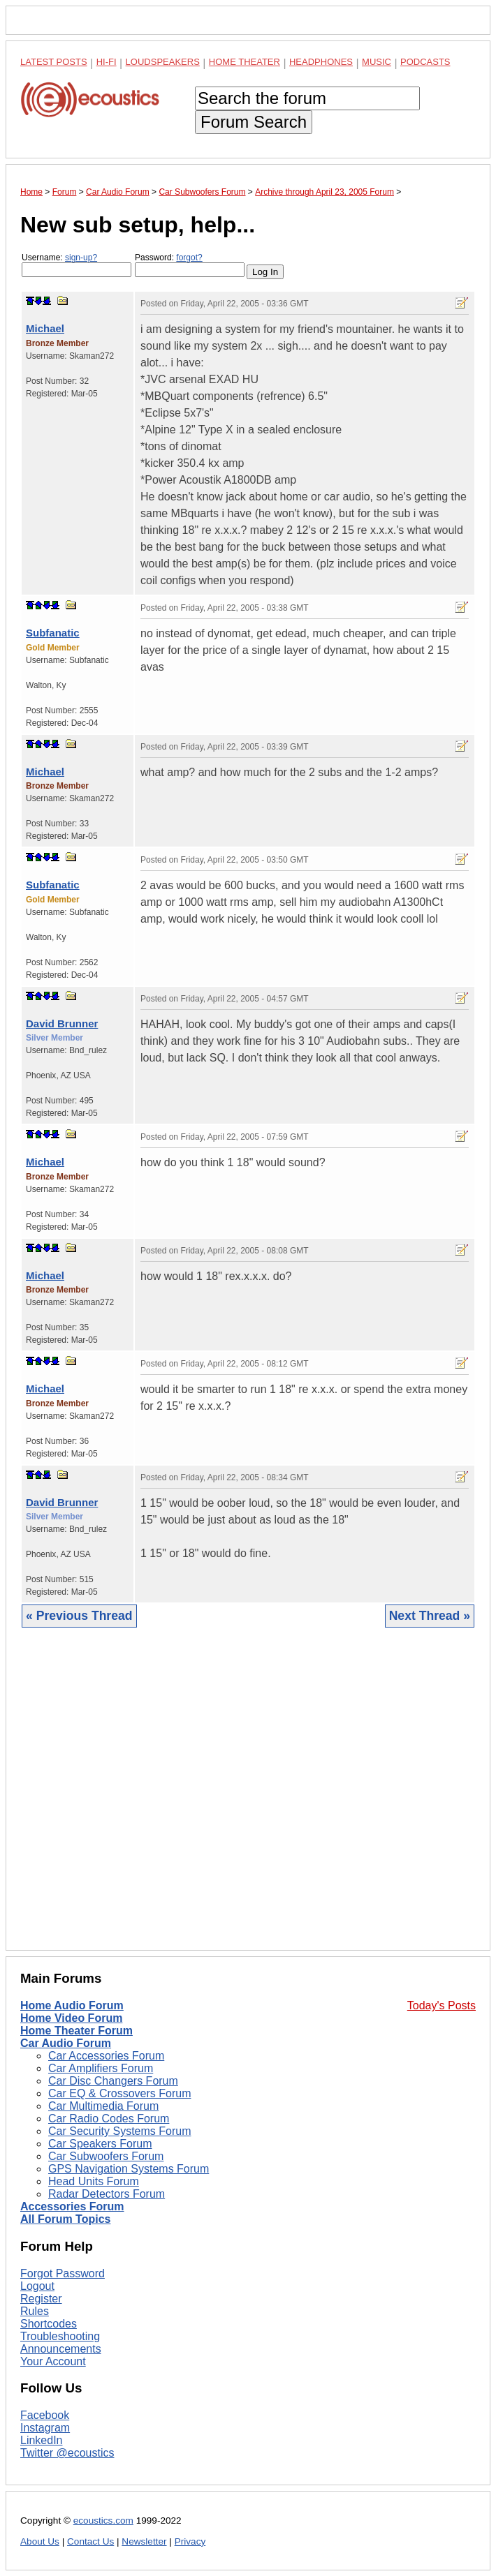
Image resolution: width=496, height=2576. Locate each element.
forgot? (189, 257)
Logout (37, 2286)
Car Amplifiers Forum (100, 2068)
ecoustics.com (103, 2520)
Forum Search (253, 121)
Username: (76, 265)
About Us (39, 2541)
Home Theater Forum (76, 2031)
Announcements (60, 2349)
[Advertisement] (248, 1799)
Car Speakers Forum (100, 2144)
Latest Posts (53, 62)
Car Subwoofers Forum (105, 2156)
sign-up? (81, 257)
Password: (190, 265)
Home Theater (244, 62)
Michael (45, 328)
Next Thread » (429, 1616)
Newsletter (144, 2541)
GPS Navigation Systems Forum (128, 2169)
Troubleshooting (60, 2336)
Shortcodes (48, 2324)
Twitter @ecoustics (67, 2453)
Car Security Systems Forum (119, 2131)
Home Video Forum (71, 2018)
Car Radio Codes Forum (108, 2118)
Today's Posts (441, 2005)
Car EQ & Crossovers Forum (119, 2093)
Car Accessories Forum (106, 2056)
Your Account (53, 2361)
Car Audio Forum (65, 2043)
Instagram (45, 2428)
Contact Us (90, 2541)
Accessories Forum (72, 2206)
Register (41, 2299)
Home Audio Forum (72, 2005)
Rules (34, 2311)
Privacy (190, 2541)
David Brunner (62, 1023)
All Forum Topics (65, 2219)
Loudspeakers (163, 62)
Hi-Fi (106, 62)
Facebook (44, 2415)
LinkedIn (41, 2440)
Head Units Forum (93, 2181)
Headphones (321, 62)
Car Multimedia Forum (103, 2106)
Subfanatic (53, 633)
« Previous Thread (79, 1616)
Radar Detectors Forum (106, 2194)
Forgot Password (62, 2273)
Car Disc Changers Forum (113, 2081)
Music (376, 62)
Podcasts (425, 62)
